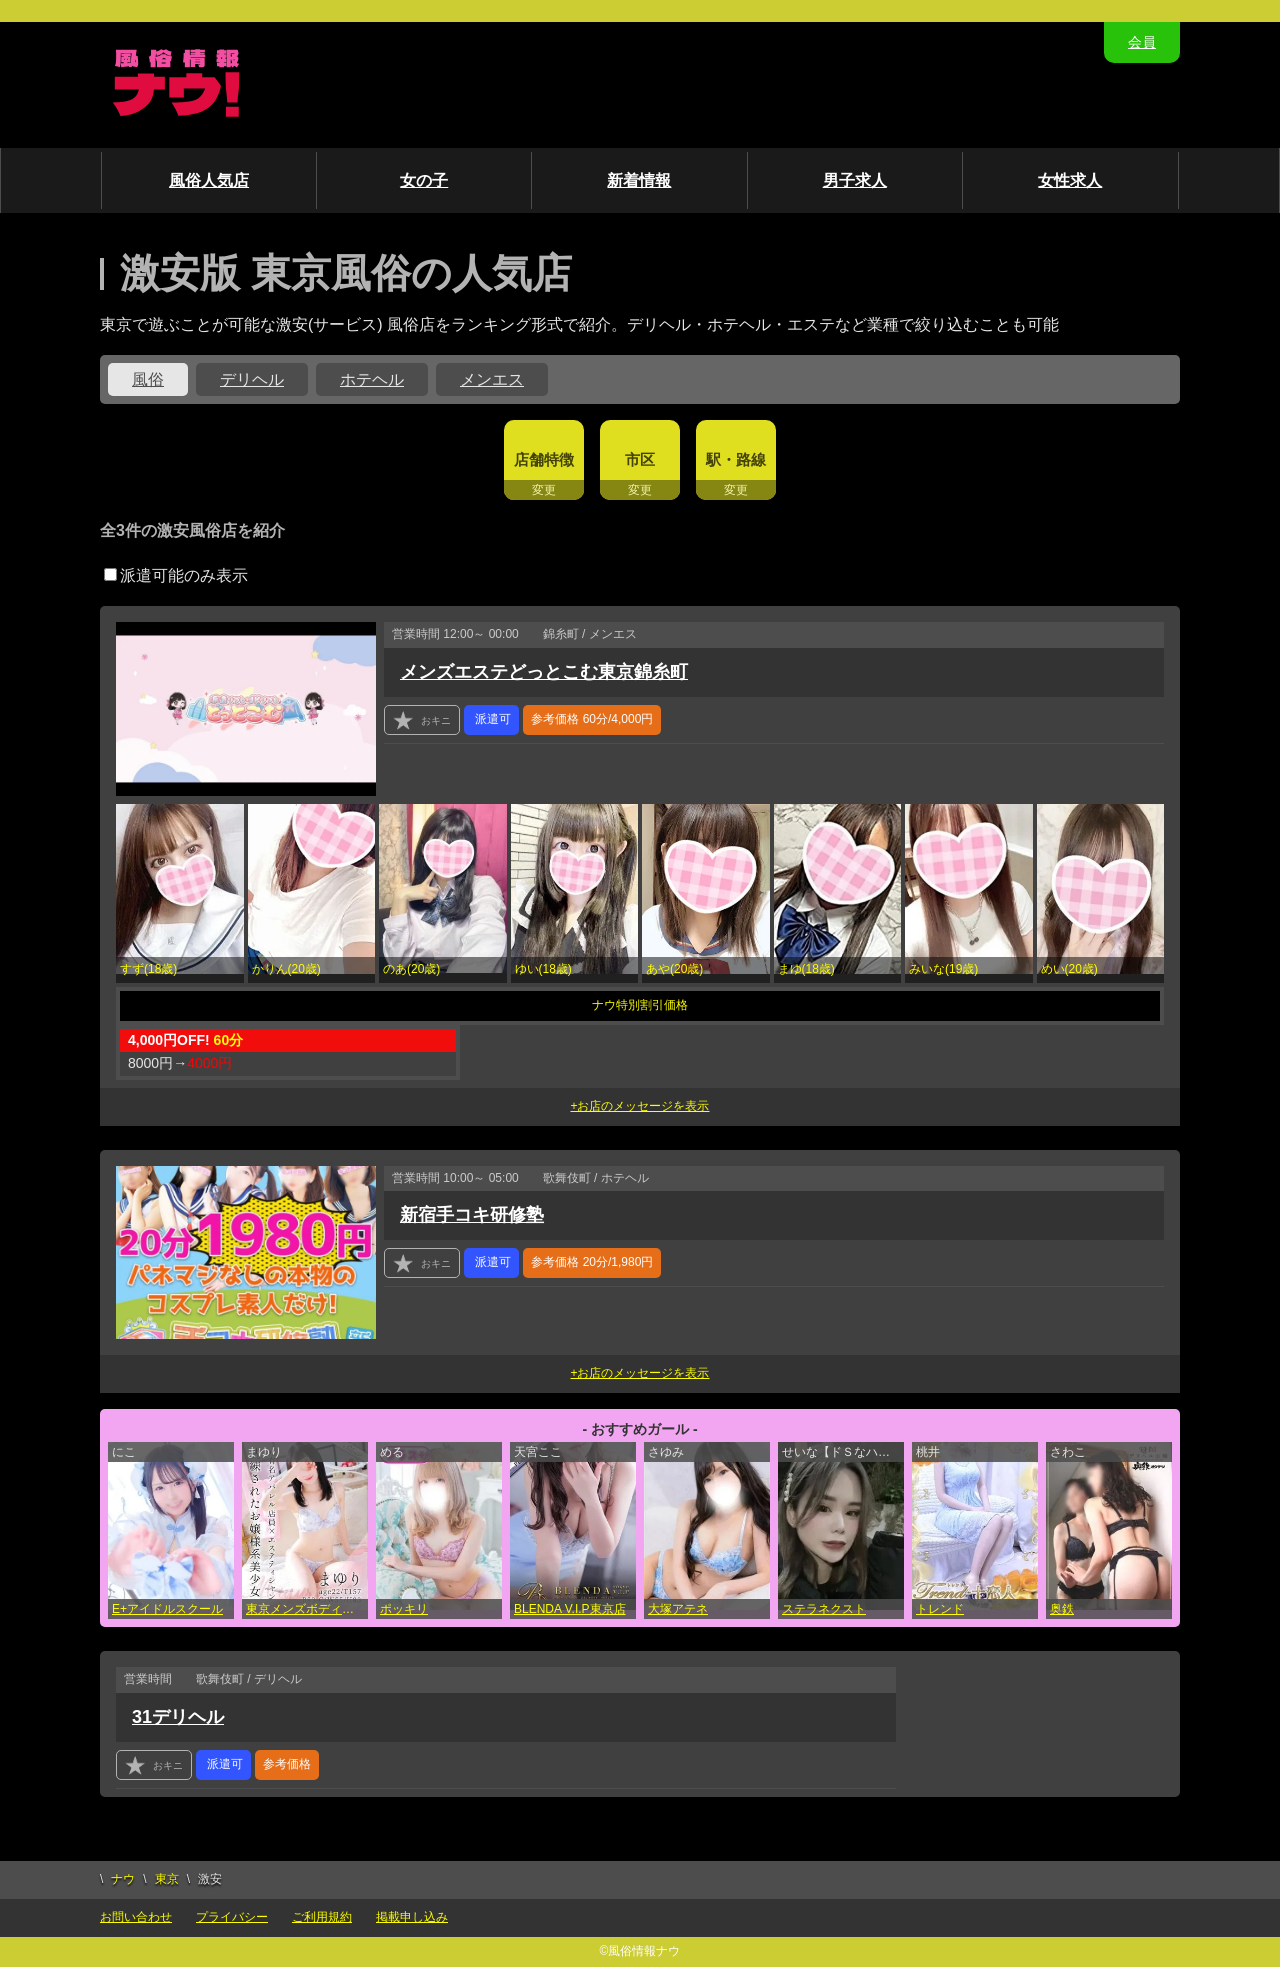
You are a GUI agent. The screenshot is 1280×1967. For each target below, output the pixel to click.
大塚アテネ (678, 1609)
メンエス (492, 379)
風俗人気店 (209, 180)
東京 (167, 1879)
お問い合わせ (136, 1917)
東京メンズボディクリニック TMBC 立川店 (307, 1609)
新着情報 (639, 180)
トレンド (940, 1609)
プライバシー (232, 1917)
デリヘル (252, 379)
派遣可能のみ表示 (176, 575)
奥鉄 (1062, 1609)
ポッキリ (404, 1609)
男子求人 (855, 180)
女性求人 (1070, 180)
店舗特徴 (544, 459)
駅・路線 (736, 459)
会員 (1142, 42)
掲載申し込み (412, 1917)
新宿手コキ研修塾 (472, 1215)
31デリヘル (178, 1717)
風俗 (148, 379)
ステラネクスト (824, 1609)
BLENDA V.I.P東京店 (570, 1609)
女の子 (424, 180)
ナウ (123, 1879)
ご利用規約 (322, 1917)
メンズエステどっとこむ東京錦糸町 (544, 672)
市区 (640, 459)
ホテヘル (372, 379)
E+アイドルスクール (167, 1609)
